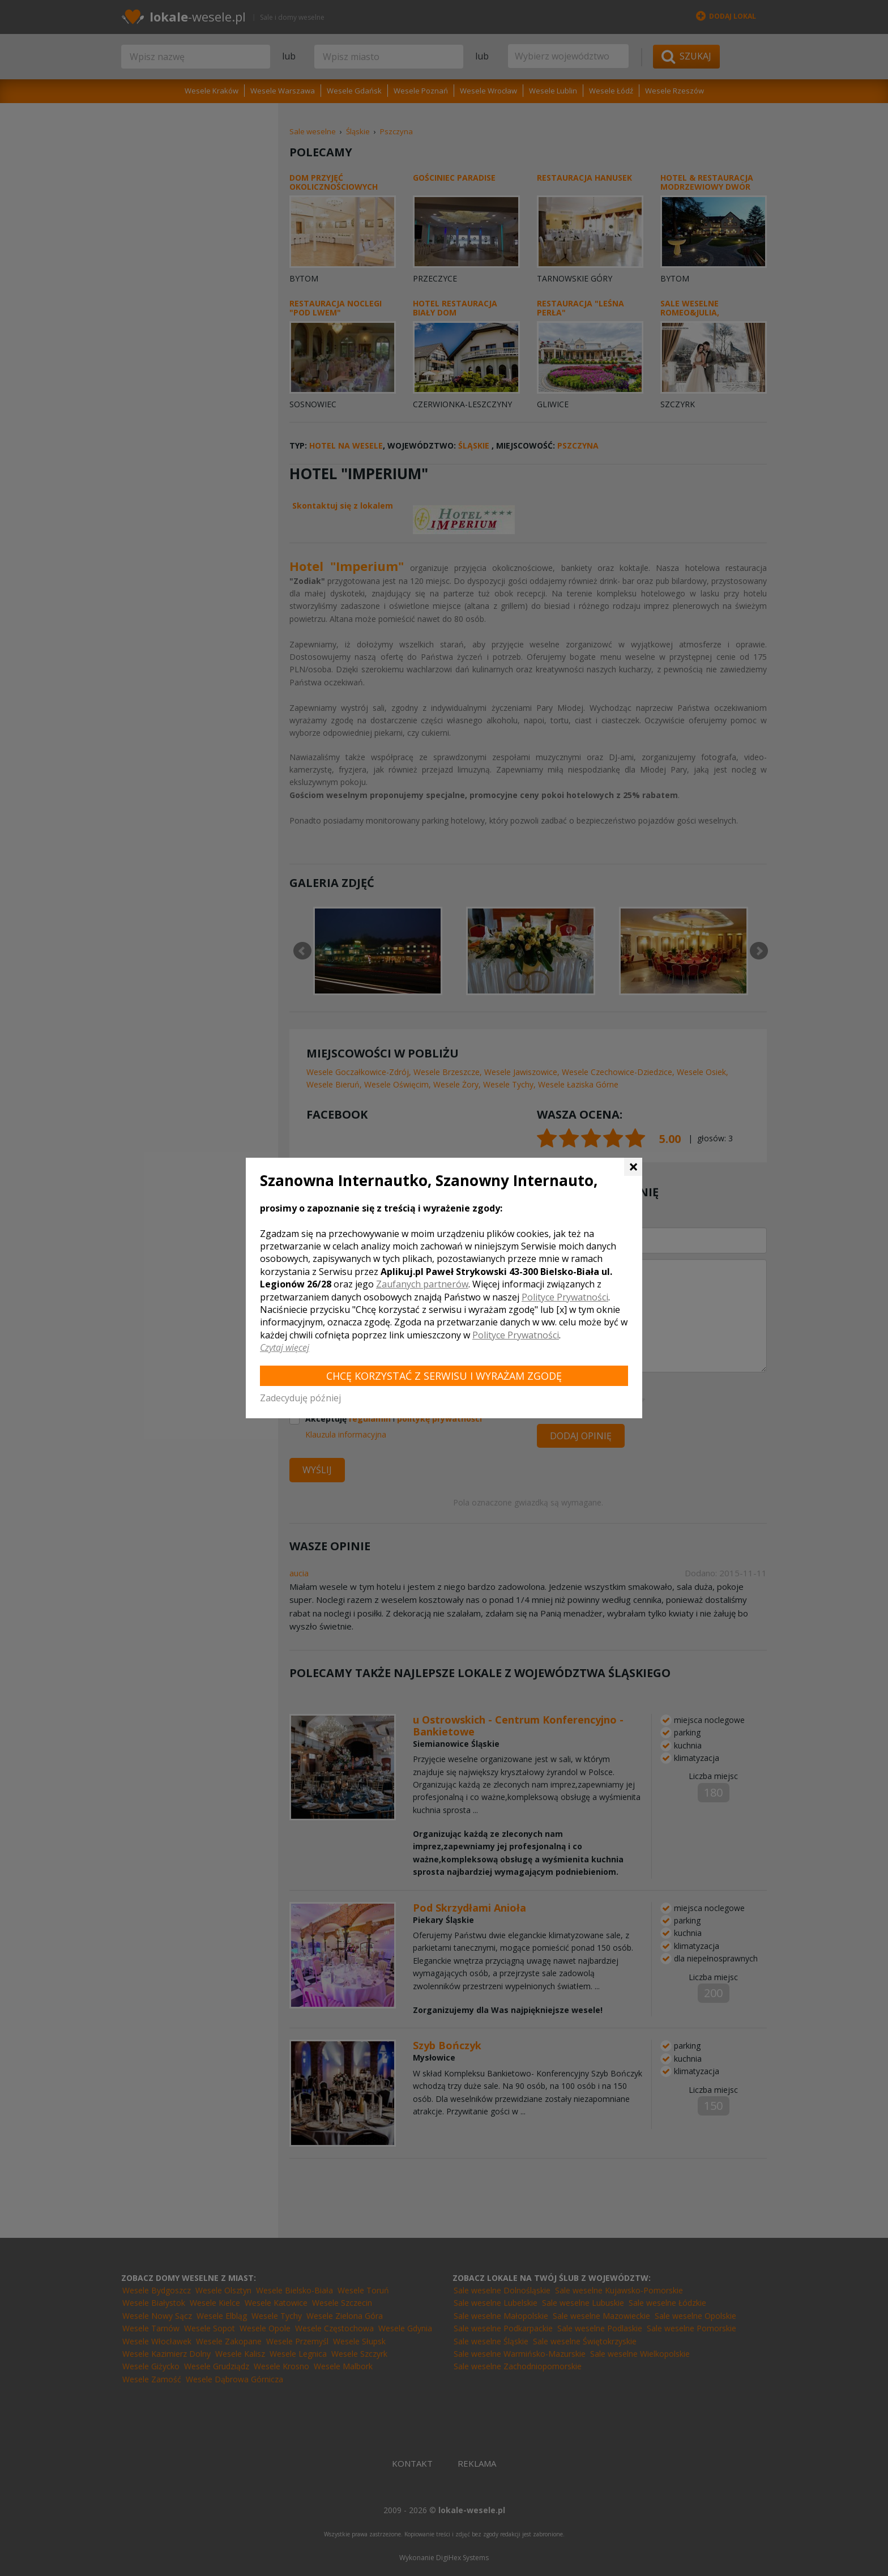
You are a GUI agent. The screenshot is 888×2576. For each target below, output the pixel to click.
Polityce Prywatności (565, 1297)
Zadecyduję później (300, 1398)
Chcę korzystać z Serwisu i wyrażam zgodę (444, 1376)
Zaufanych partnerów (422, 1284)
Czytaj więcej (284, 1347)
